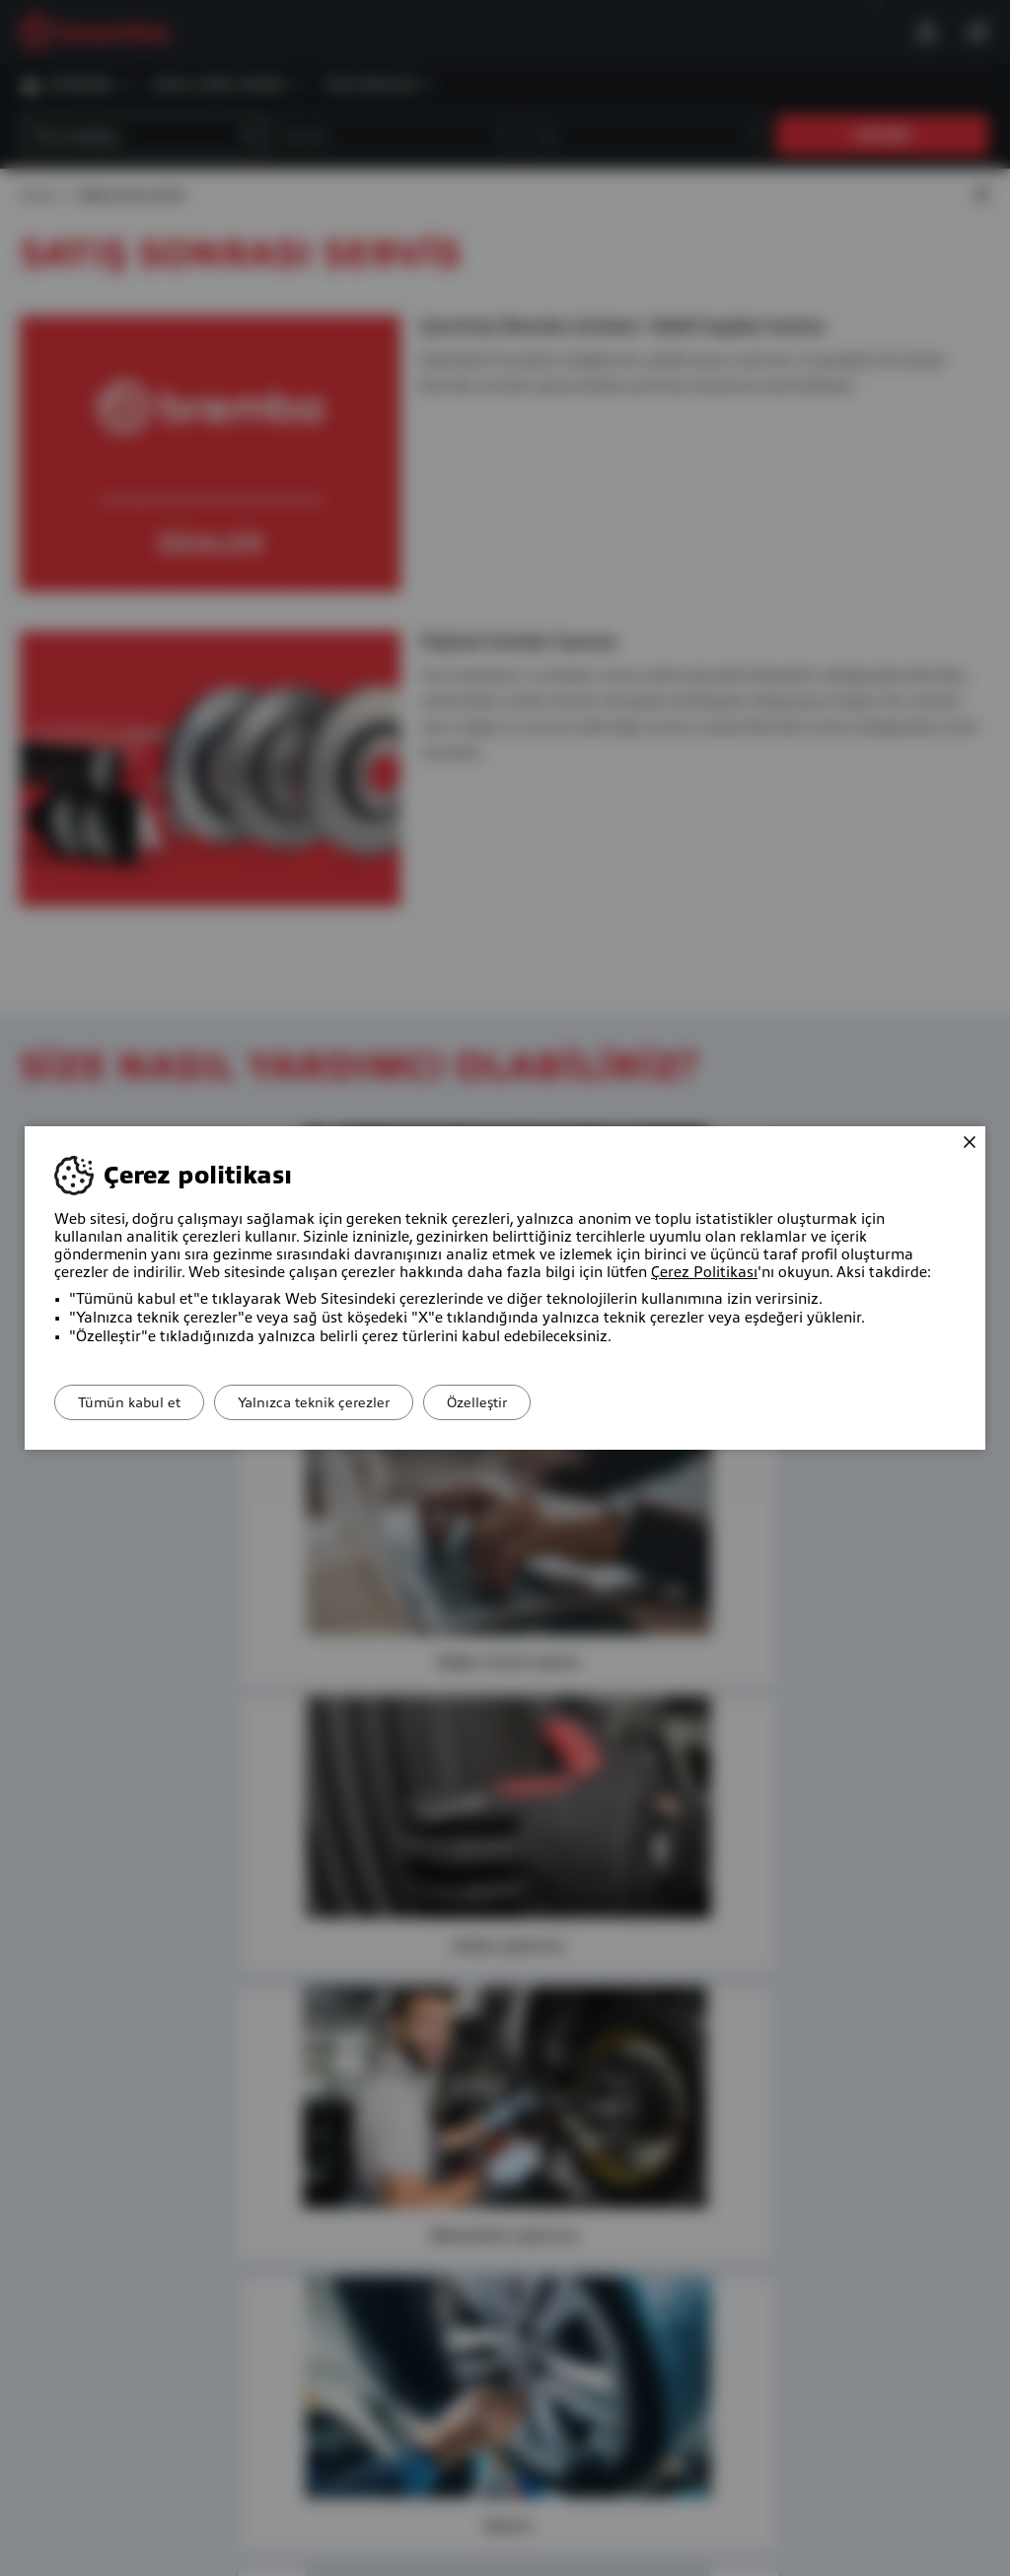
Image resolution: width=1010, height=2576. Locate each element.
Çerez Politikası (704, 1272)
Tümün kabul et (136, 1402)
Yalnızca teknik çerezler (334, 1402)
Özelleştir (511, 1402)
